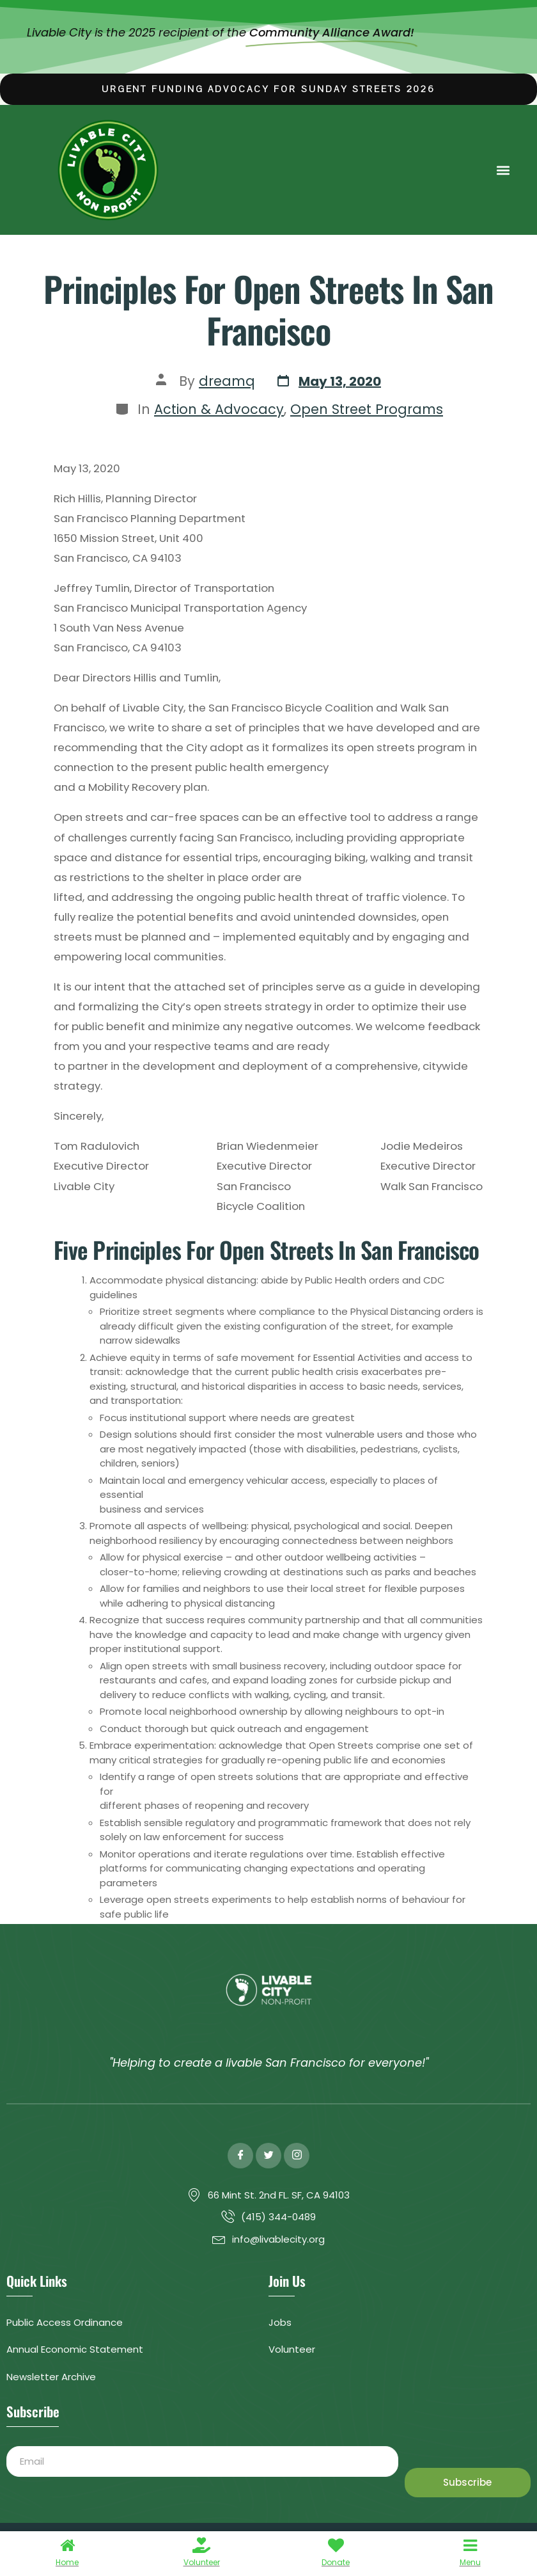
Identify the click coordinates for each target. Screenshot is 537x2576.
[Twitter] (268, 2155)
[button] (502, 169)
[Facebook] (240, 2155)
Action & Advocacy (219, 409)
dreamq (227, 381)
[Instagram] (296, 2155)
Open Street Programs (366, 409)
